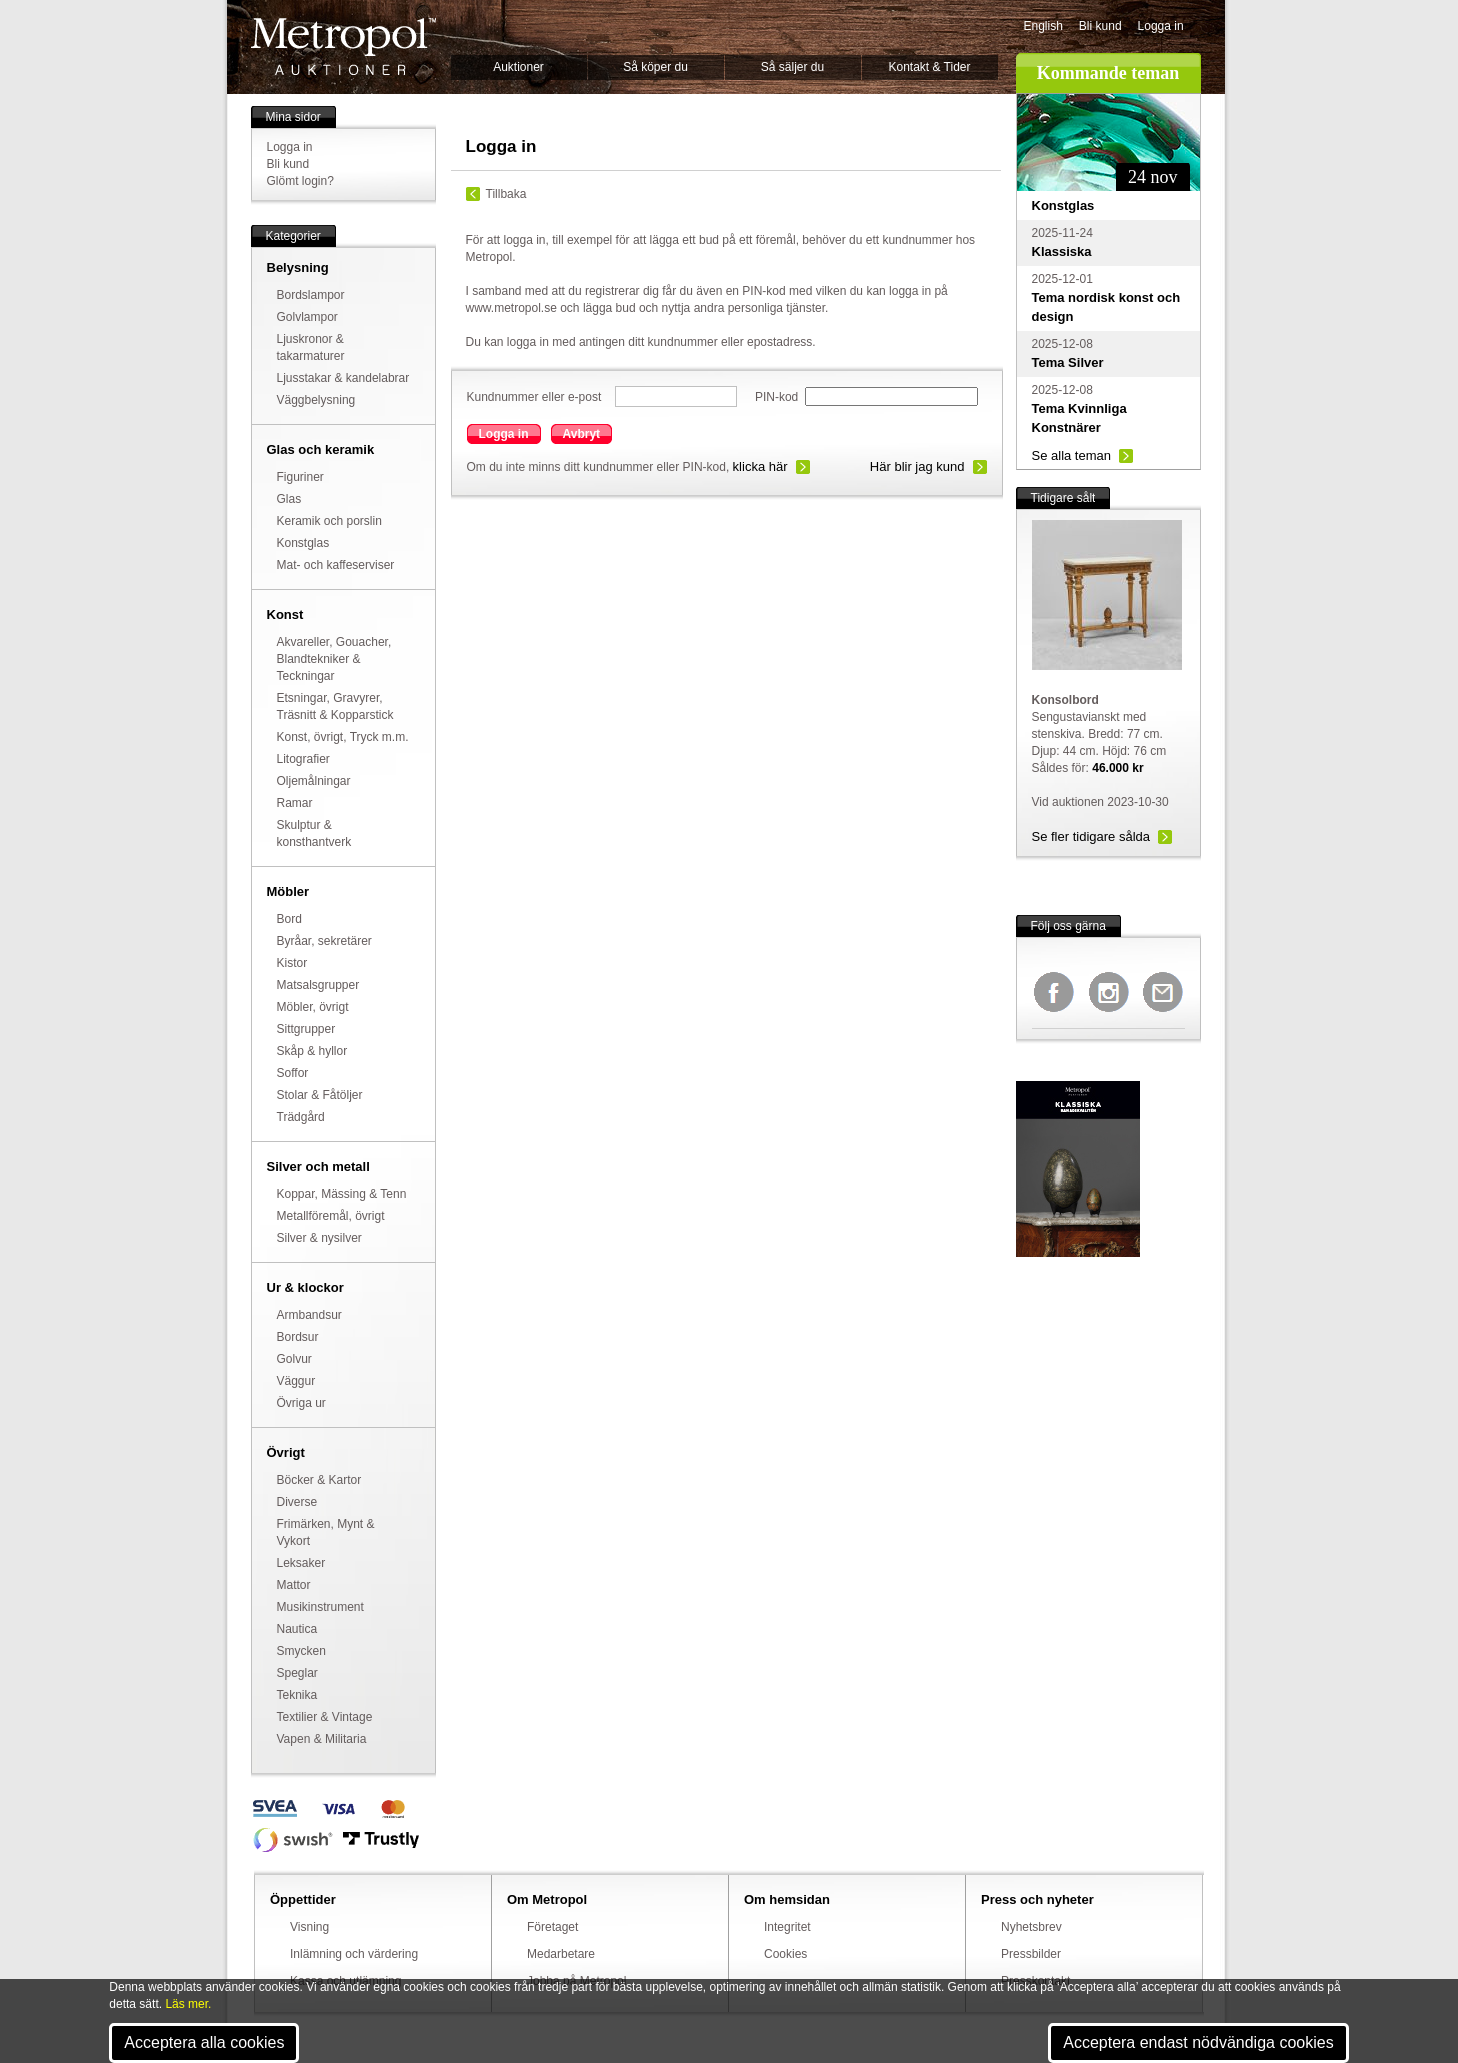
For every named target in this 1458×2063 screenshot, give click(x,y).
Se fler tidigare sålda (1091, 836)
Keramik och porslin (329, 521)
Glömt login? (300, 181)
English (1043, 26)
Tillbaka (506, 194)
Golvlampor (307, 317)
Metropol (343, 46)
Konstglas (303, 543)
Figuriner (300, 477)
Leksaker (301, 1563)
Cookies (785, 1954)
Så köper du (655, 67)
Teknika (297, 1695)
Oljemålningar (314, 781)
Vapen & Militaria (322, 1739)
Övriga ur (301, 1403)
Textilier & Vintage (325, 1717)
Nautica (297, 1629)
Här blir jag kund (917, 466)
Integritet (787, 1927)
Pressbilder (1031, 1954)
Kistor (292, 963)
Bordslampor (311, 295)
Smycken (301, 1651)
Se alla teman (1072, 455)
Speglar (297, 1673)
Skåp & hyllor (312, 1051)
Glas (289, 499)
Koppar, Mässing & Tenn (342, 1194)
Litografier (303, 759)
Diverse (297, 1502)
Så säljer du (792, 67)
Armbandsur (309, 1315)
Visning (309, 1927)
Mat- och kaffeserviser (336, 565)
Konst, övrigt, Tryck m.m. (343, 737)
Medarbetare (561, 1954)
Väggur (296, 1381)
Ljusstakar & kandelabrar (343, 378)
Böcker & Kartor (319, 1480)
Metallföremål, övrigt (331, 1216)
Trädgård (301, 1117)
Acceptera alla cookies (204, 2042)
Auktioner (518, 67)
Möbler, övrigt (313, 1007)
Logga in (1161, 26)
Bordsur (298, 1337)
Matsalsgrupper (318, 985)
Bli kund (1100, 26)
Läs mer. (188, 2004)
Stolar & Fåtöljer (320, 1095)
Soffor (293, 1073)
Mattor (294, 1585)
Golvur (294, 1359)
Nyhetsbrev (1031, 1927)
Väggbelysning (316, 400)
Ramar (295, 803)
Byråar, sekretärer (324, 941)
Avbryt (582, 434)
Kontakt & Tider (929, 67)
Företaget (552, 1927)
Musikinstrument (320, 1607)
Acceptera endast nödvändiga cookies (1198, 2042)
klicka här (760, 466)
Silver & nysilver (319, 1238)
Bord (289, 919)
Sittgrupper (306, 1029)
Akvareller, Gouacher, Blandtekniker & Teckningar (334, 659)
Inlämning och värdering (354, 1954)
